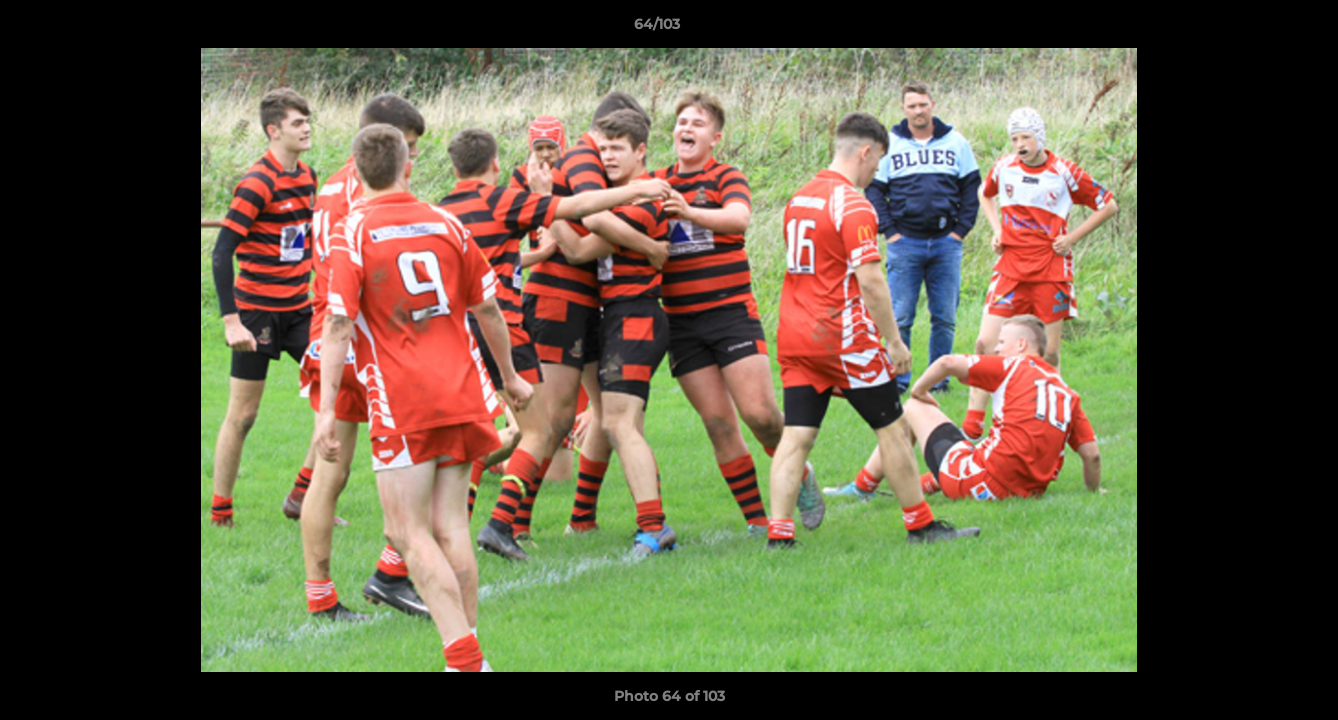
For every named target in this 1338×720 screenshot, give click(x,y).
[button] (1254, 29)
